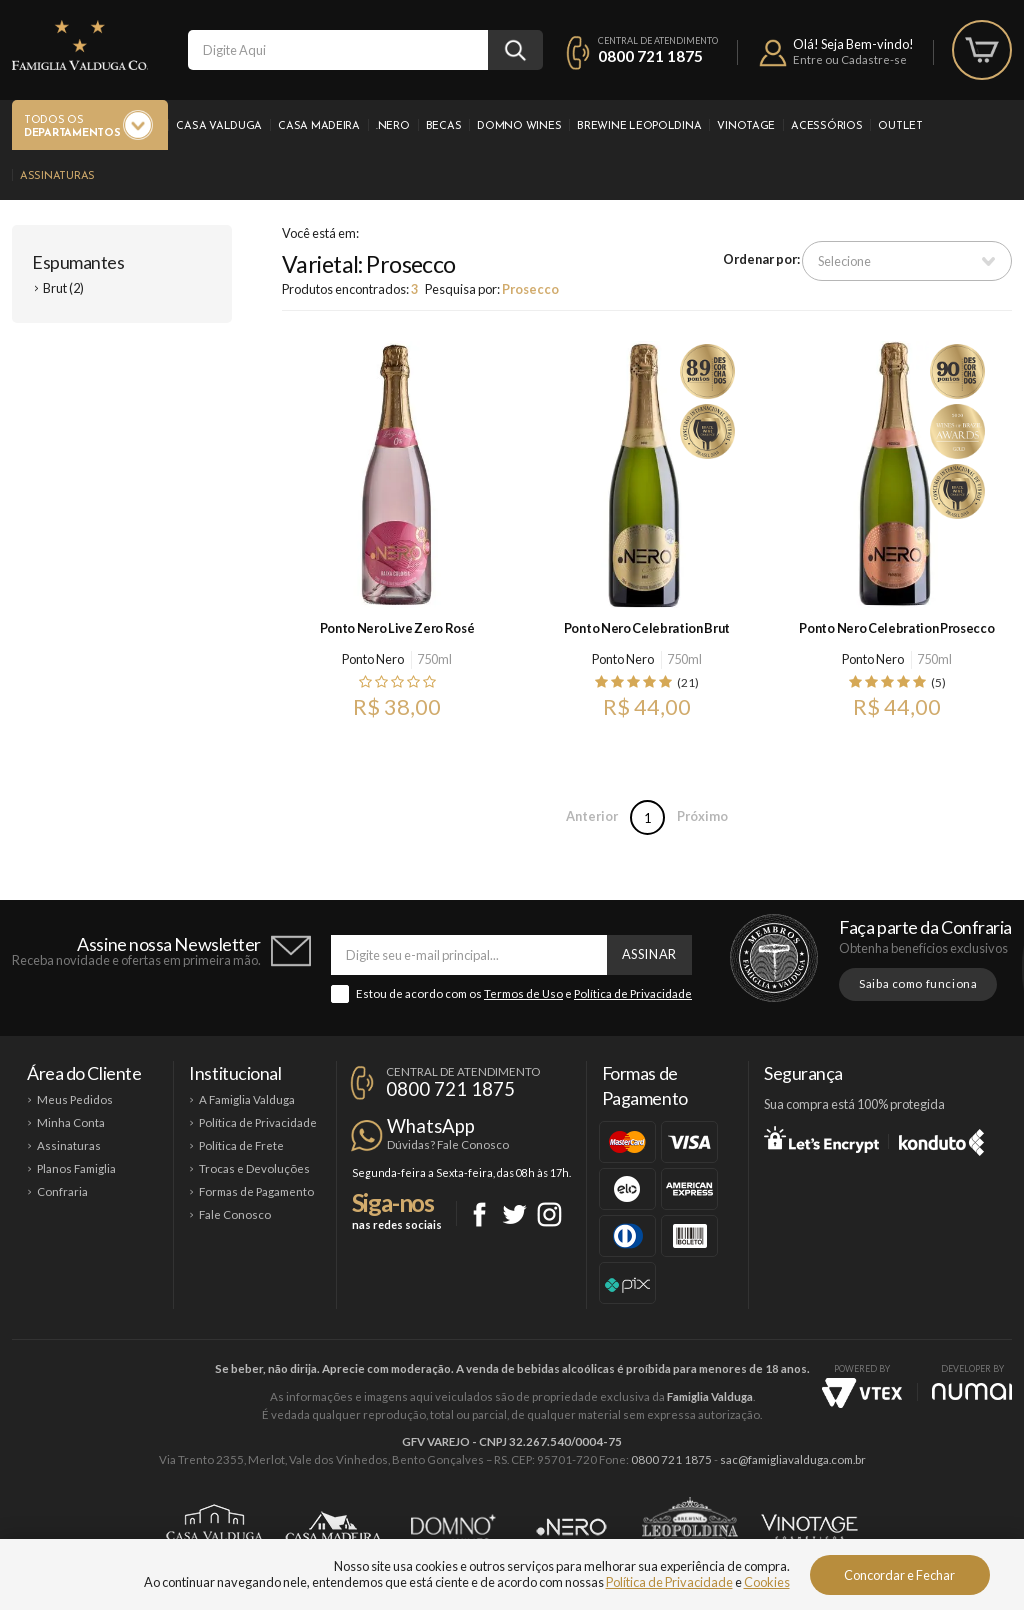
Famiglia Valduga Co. (80, 45)
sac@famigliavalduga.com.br (793, 1459)
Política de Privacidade (633, 993)
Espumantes (78, 262)
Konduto (941, 1139)
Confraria (62, 1191)
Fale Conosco (235, 1214)
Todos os (72, 127)
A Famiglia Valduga (247, 1099)
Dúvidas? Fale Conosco (448, 1144)
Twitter (514, 1214)
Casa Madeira (319, 126)
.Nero (393, 126)
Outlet (900, 126)
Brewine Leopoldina (639, 126)
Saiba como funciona (918, 983)
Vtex (862, 1393)
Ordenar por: (761, 259)
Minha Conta (71, 1122)
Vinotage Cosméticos (809, 1527)
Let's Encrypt (821, 1139)
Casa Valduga (219, 126)
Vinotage (746, 126)
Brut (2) (63, 288)
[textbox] (338, 50)
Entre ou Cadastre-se (850, 59)
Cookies (767, 1582)
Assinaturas (57, 176)
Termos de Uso (523, 993)
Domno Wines (519, 126)
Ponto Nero (373, 659)
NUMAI (972, 1391)
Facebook (479, 1214)
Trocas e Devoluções (254, 1168)
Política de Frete (241, 1145)
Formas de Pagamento (256, 1191)
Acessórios (826, 126)
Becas (444, 126)
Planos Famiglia (76, 1168)
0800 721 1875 (650, 56)
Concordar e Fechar (899, 1575)
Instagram (549, 1214)
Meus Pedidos (75, 1099)
